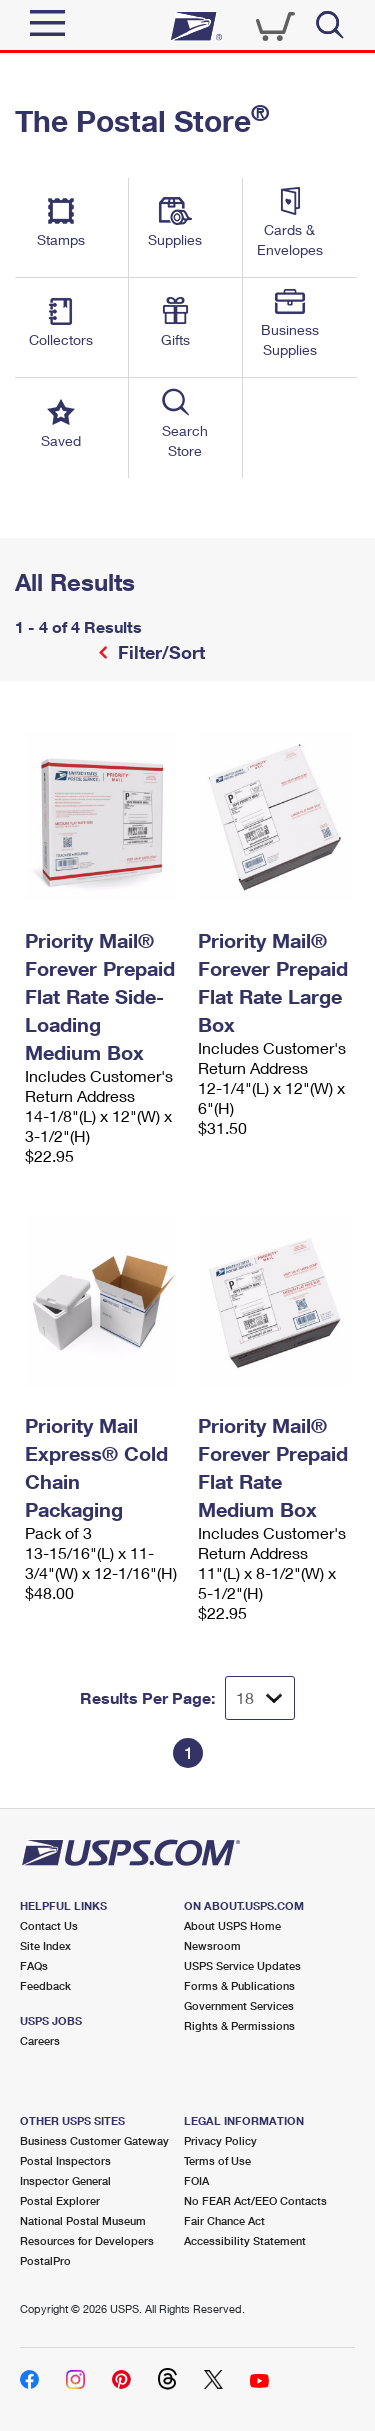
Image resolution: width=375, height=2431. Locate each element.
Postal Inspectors (65, 2160)
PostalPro (45, 2260)
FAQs (34, 1965)
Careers (40, 2040)
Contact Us (49, 1925)
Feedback (45, 1985)
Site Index (45, 1945)
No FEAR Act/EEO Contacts (255, 2200)
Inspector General (65, 2180)
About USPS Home (232, 1925)
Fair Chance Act (224, 2220)
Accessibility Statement (245, 2240)
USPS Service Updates (242, 1965)
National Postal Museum (83, 2220)
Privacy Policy (220, 2140)
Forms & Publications (239, 1985)
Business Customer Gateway (94, 2140)
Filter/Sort (159, 652)
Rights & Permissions (239, 2025)
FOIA (196, 2180)
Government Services (239, 2005)
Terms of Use (217, 2160)
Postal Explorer (60, 2200)
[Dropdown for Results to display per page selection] (260, 1698)
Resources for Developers (87, 2240)
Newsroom (212, 1945)
